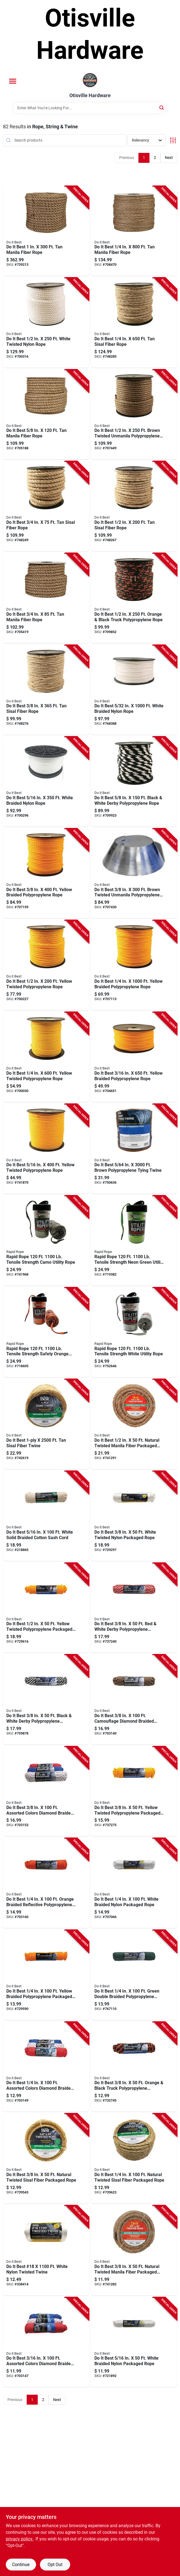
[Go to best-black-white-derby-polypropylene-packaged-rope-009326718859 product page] (46, 1699)
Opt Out (55, 2564)
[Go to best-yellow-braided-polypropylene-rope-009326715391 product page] (134, 1057)
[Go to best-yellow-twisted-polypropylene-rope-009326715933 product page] (46, 1149)
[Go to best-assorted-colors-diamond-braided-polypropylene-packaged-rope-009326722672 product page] (46, 2067)
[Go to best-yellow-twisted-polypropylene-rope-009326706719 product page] (46, 1057)
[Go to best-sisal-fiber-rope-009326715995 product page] (46, 690)
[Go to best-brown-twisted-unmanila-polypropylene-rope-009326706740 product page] (134, 415)
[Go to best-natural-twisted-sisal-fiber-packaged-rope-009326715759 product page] (134, 2158)
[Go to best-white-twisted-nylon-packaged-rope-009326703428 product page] (134, 1516)
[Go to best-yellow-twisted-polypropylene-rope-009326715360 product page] (46, 965)
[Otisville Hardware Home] (90, 80)
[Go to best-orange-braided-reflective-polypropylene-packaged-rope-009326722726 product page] (46, 1883)
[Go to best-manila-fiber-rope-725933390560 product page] (46, 415)
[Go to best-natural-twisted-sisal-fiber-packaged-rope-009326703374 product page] (46, 2158)
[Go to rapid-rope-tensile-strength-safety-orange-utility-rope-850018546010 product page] (46, 1332)
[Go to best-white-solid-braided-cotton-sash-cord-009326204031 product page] (46, 1516)
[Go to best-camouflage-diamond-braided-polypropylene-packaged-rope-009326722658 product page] (134, 1699)
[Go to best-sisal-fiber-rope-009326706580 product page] (134, 323)
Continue (20, 2564)
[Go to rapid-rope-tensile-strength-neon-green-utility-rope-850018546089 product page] (134, 1241)
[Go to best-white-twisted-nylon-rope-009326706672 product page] (46, 323)
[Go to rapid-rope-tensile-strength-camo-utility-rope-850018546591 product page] (46, 1241)
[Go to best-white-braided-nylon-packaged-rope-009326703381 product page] (134, 2342)
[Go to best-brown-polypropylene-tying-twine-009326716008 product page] (134, 1149)
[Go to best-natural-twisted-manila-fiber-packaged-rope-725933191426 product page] (134, 2250)
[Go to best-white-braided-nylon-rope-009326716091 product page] (134, 690)
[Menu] (12, 81)
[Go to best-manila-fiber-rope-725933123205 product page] (46, 231)
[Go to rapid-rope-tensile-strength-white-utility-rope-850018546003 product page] (134, 1332)
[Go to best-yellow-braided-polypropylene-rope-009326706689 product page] (46, 873)
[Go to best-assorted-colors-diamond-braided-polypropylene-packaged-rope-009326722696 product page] (46, 1791)
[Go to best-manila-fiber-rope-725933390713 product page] (46, 598)
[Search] (162, 107)
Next (169, 157)
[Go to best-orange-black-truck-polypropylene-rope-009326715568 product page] (134, 598)
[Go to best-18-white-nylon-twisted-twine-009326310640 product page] (46, 2250)
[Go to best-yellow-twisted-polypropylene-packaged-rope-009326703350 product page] (134, 1791)
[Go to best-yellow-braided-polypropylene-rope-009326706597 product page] (134, 965)
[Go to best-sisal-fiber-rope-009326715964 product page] (46, 506)
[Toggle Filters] (173, 140)
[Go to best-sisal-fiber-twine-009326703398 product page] (46, 1424)
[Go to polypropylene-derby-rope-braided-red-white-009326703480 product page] (134, 1608)
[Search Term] (90, 107)
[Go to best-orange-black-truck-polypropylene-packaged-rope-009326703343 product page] (134, 2067)
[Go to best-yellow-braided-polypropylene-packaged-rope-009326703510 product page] (46, 1975)
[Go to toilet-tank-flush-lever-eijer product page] (134, 782)
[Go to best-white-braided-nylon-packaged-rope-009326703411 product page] (134, 1883)
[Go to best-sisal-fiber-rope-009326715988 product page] (134, 506)
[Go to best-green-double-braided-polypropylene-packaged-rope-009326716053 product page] (134, 1975)
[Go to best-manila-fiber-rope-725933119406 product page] (134, 231)
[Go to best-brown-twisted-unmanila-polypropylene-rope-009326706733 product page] (134, 873)
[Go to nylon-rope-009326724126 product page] (46, 782)
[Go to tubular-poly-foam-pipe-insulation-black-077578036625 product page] (46, 1608)
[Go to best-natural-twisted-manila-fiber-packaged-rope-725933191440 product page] (134, 1424)
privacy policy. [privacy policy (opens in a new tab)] (19, 2539)
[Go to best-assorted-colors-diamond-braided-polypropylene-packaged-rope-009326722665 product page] (46, 2342)
